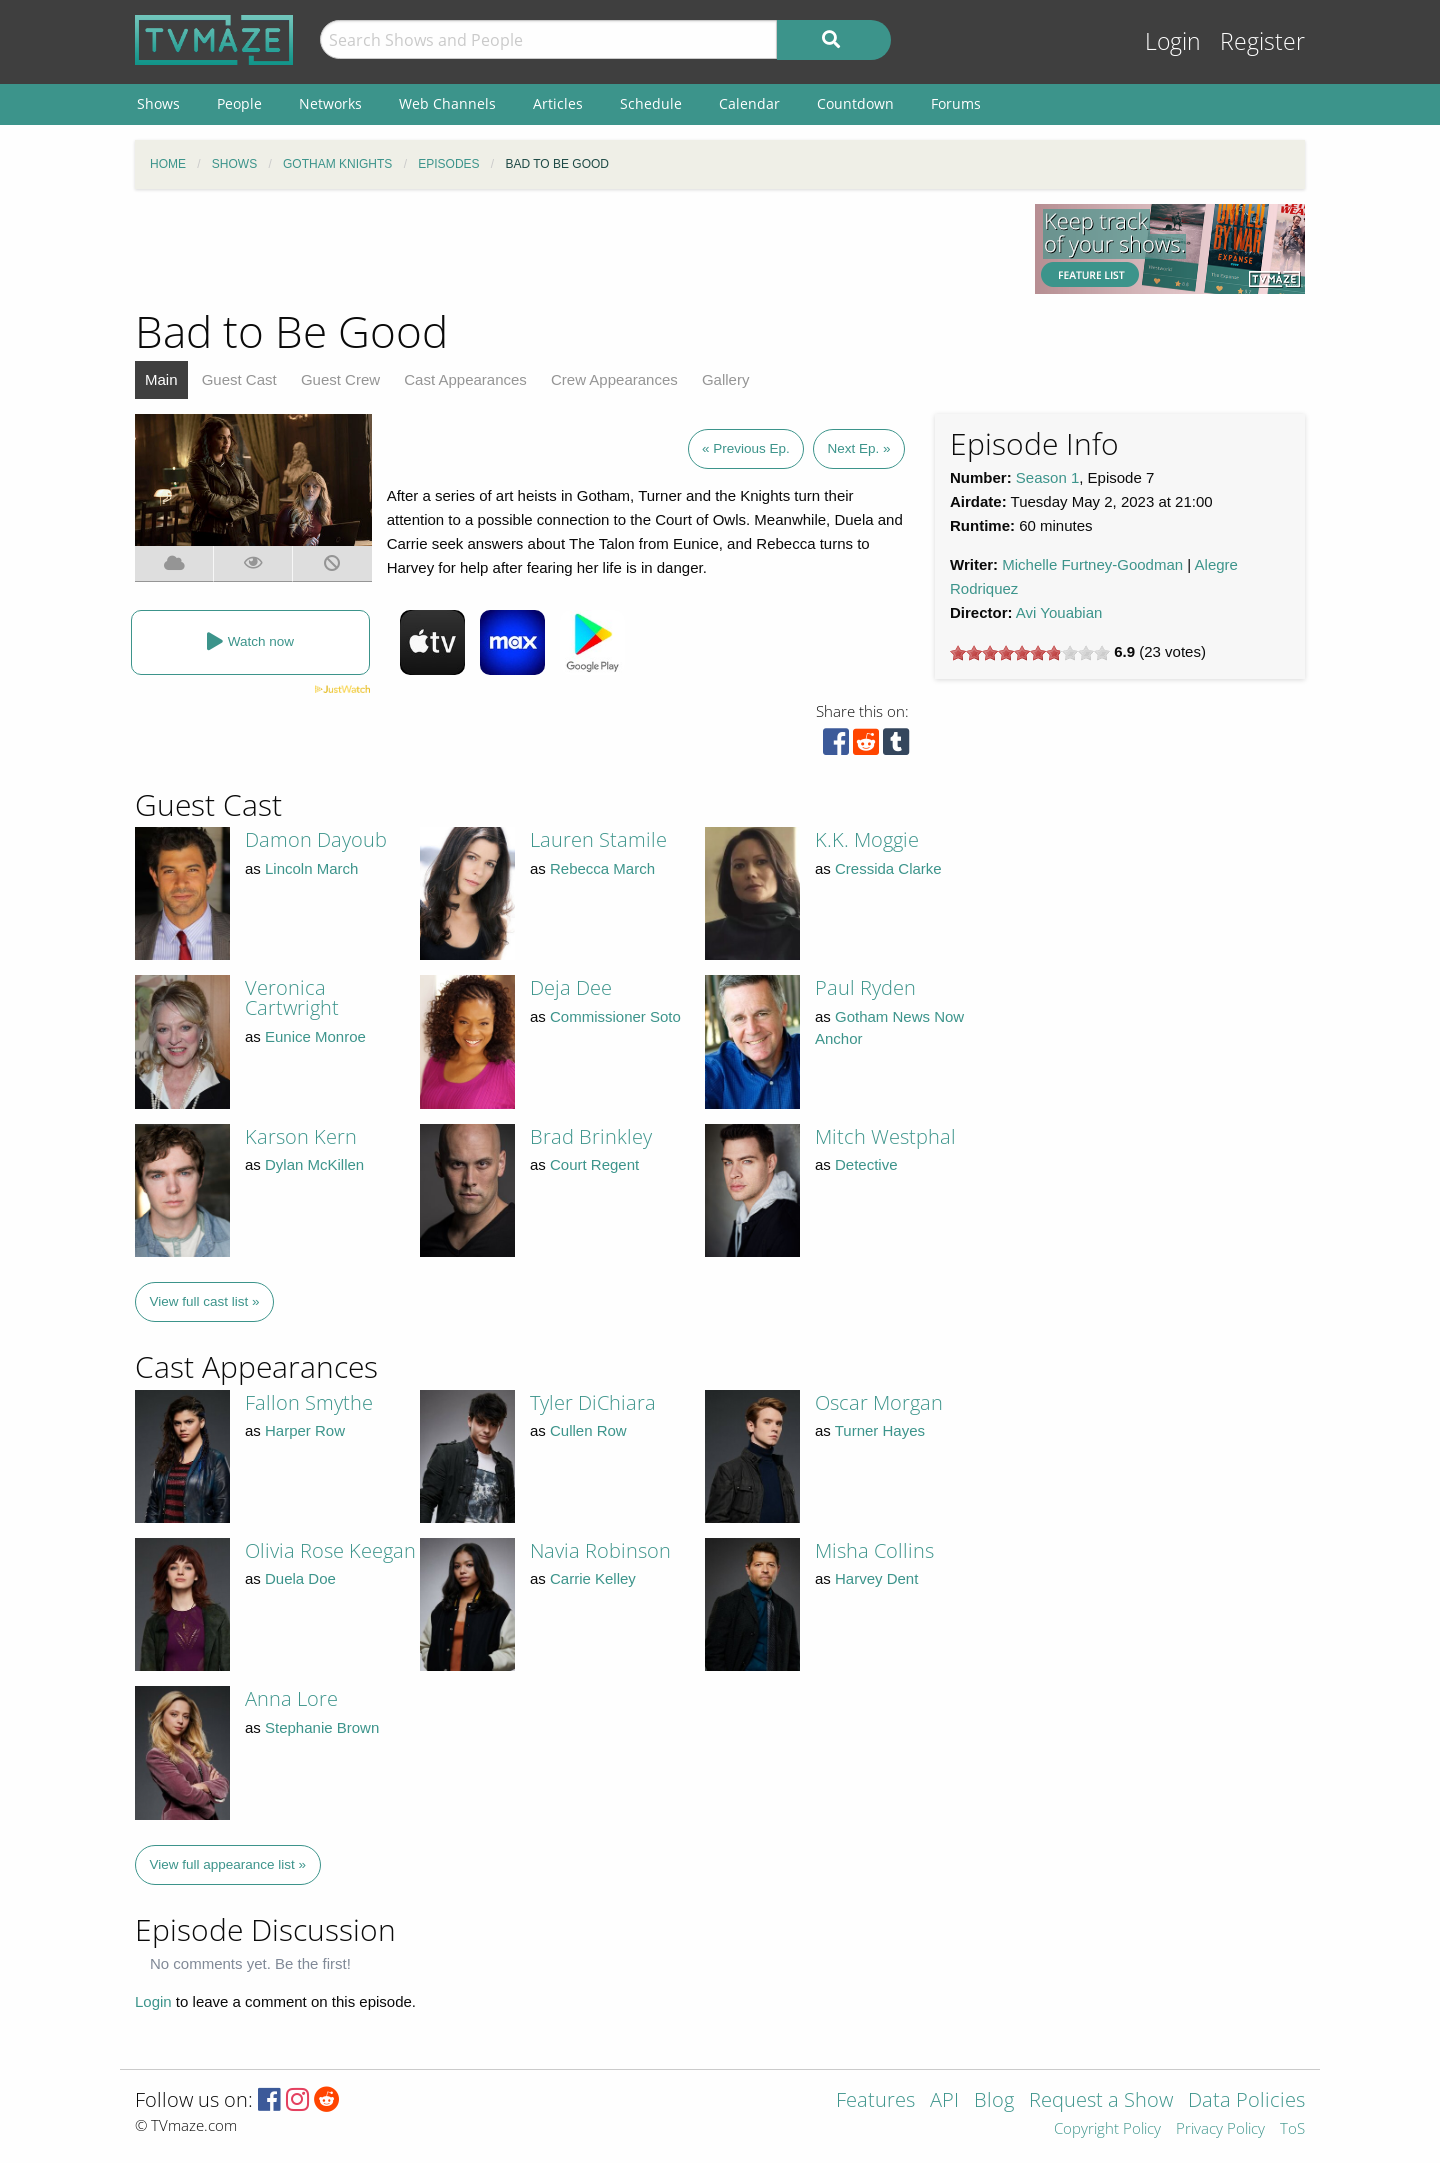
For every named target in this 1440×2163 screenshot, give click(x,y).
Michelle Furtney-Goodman (1092, 564)
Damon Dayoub (316, 839)
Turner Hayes (880, 1430)
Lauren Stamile (598, 839)
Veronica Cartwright (292, 997)
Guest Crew (340, 379)
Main (161, 379)
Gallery (726, 379)
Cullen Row (588, 1430)
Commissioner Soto (615, 1016)
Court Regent (594, 1164)
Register (1262, 41)
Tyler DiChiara (593, 1402)
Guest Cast (239, 379)
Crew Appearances (614, 379)
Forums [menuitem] (956, 103)
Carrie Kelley (593, 1578)
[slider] (1030, 653)
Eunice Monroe (315, 1036)
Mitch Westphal (885, 1136)
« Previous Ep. (746, 448)
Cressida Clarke (888, 868)
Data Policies (1246, 2101)
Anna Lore (291, 1698)
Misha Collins (874, 1550)
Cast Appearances (465, 379)
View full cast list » (205, 1301)
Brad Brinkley (591, 1136)
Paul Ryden (865, 987)
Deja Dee (571, 987)
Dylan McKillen (314, 1164)
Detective (866, 1164)
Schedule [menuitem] (651, 103)
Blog (994, 2101)
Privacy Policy (1220, 2129)
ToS (1292, 2129)
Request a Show (1101, 2101)
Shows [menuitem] (158, 103)
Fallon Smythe (309, 1402)
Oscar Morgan (879, 1402)
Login (1173, 41)
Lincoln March (311, 868)
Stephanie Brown (322, 1727)
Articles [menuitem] (558, 103)
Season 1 (1047, 477)
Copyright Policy (1107, 2129)
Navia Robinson (600, 1550)
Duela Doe (300, 1578)
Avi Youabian (1059, 612)
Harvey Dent (876, 1578)
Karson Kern (301, 1136)
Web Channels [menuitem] (447, 103)
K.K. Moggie (867, 839)
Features (875, 2101)
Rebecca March (602, 868)
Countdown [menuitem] (855, 103)
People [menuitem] (239, 103)
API (944, 2101)
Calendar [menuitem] (749, 103)
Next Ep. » (858, 448)
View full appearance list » (228, 1864)
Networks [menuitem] (330, 103)
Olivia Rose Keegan (330, 1550)
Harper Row (305, 1430)
